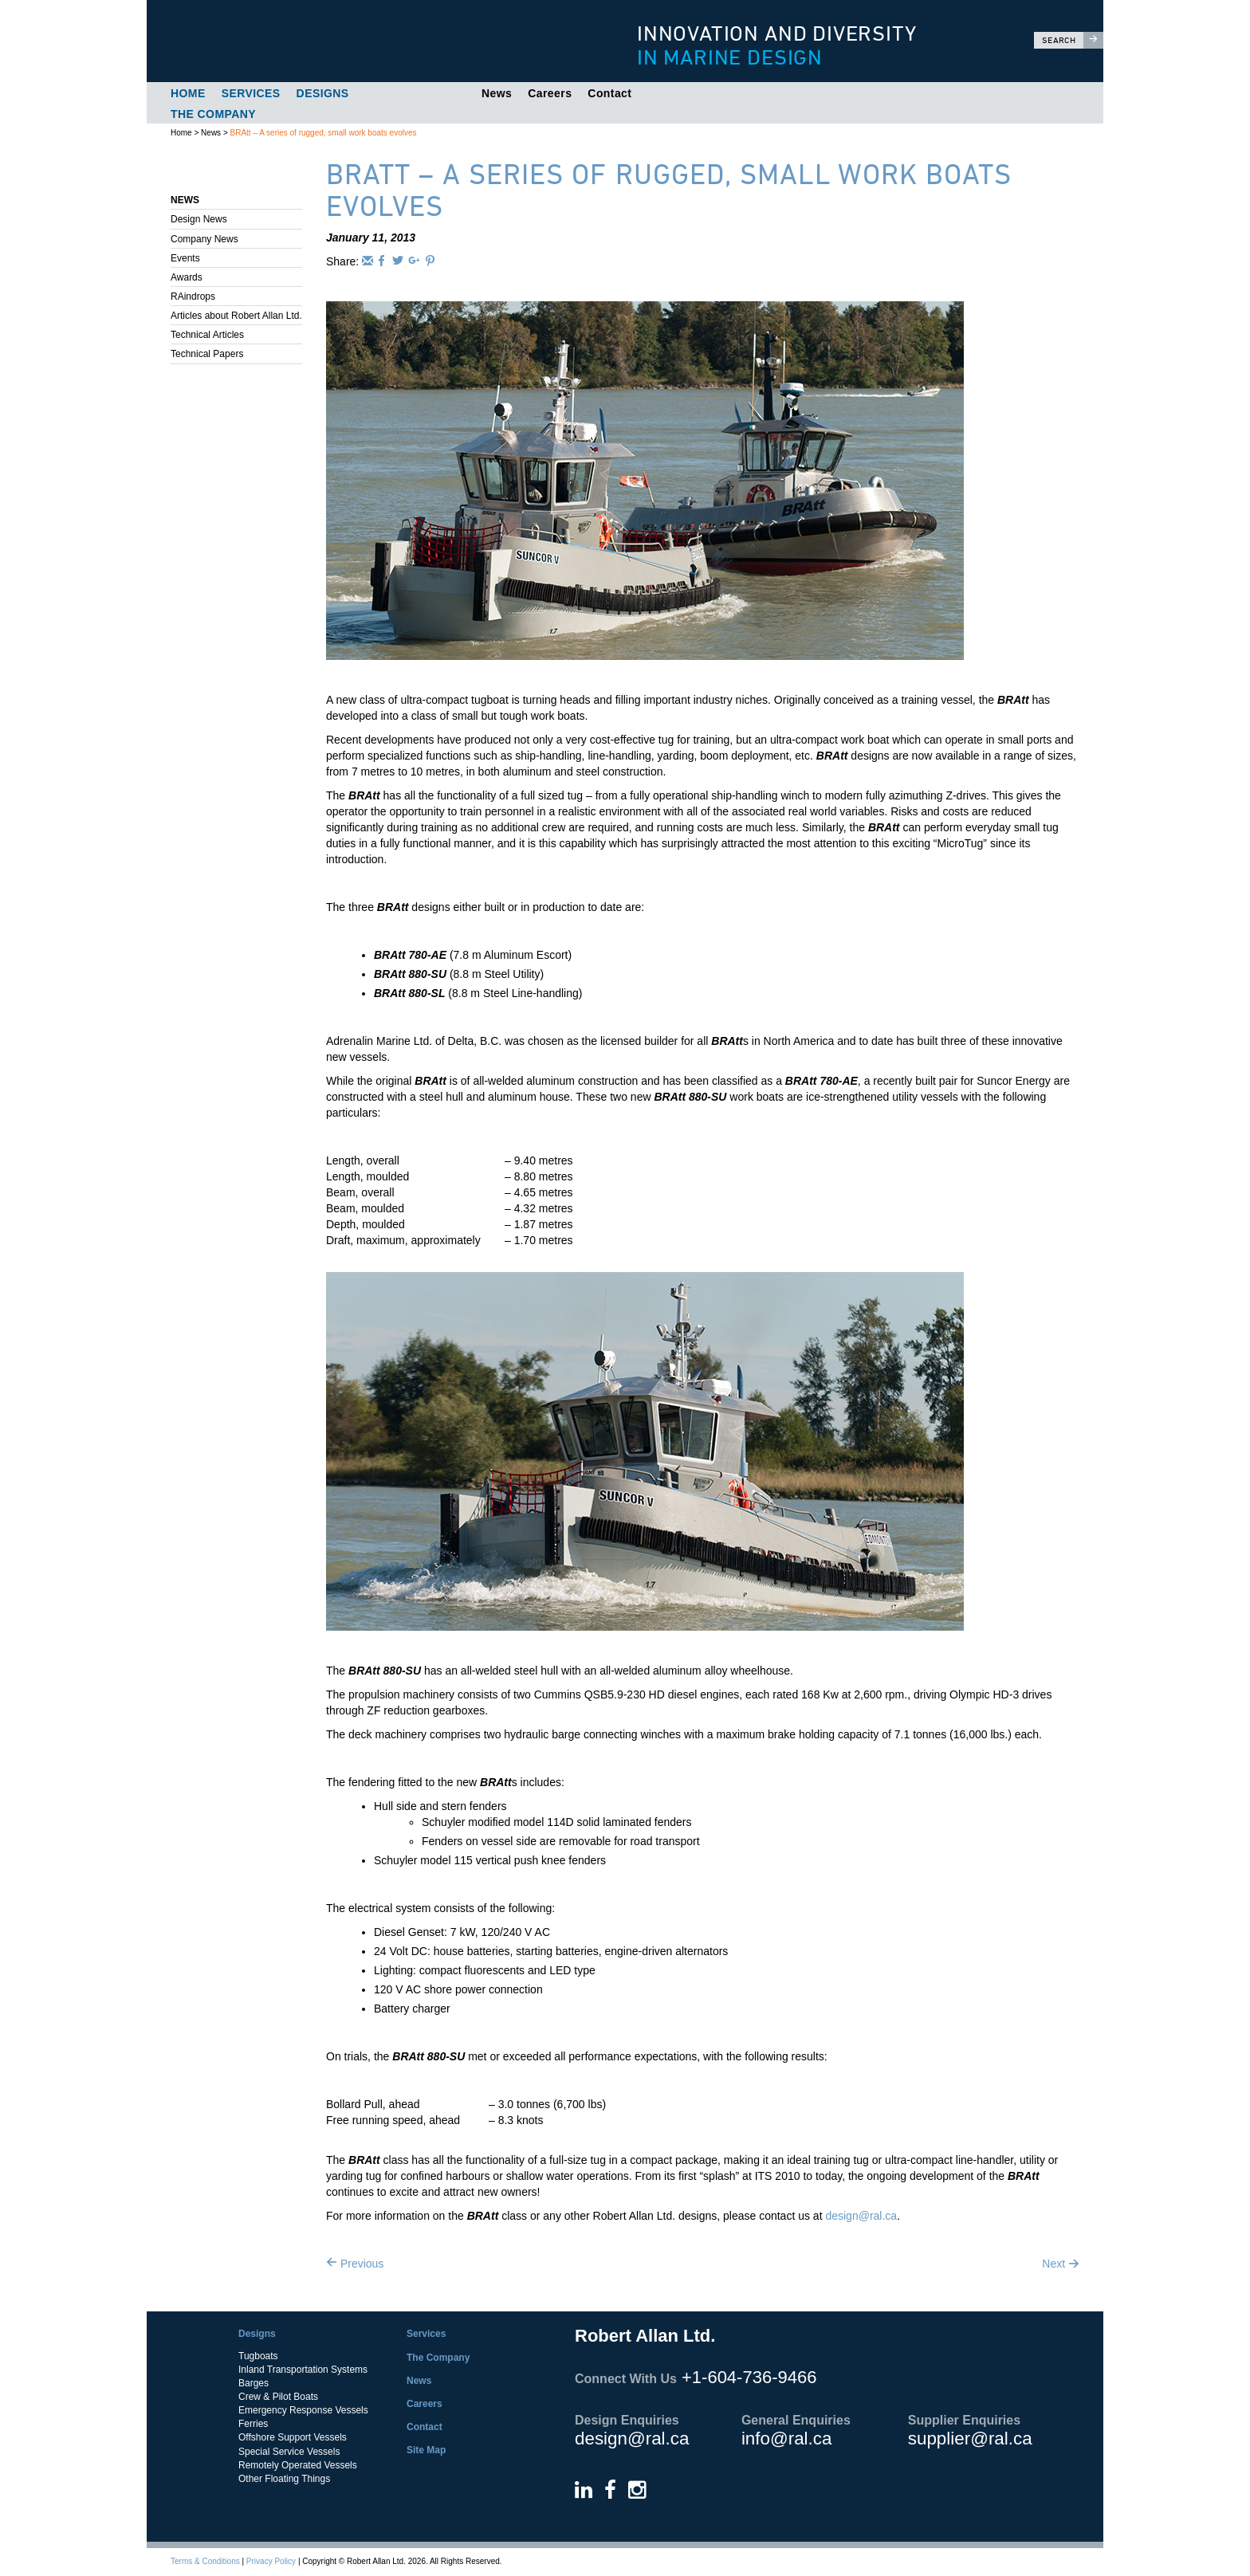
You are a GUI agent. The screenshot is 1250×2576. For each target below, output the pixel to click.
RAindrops (193, 296)
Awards (186, 277)
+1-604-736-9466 (749, 2377)
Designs (323, 93)
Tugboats (258, 2356)
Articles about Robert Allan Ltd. (236, 315)
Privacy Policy (271, 2561)
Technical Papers (207, 353)
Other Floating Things (284, 2478)
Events (185, 258)
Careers (550, 93)
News (497, 93)
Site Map (426, 2450)
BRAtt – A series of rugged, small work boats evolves (323, 132)
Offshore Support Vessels (292, 2437)
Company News (204, 239)
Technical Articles (207, 334)
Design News (199, 219)
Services (251, 93)
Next (1060, 2263)
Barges (253, 2383)
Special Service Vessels (289, 2451)
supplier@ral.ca (970, 2438)
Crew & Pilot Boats (278, 2396)
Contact (609, 93)
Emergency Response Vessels (303, 2410)
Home (188, 93)
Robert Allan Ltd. (371, 41)
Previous (354, 2263)
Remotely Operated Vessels (297, 2465)
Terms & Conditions (205, 2561)
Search (1072, 40)
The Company (213, 114)
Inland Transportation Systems (303, 2369)
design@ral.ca (861, 2215)
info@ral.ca (786, 2438)
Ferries (253, 2423)
